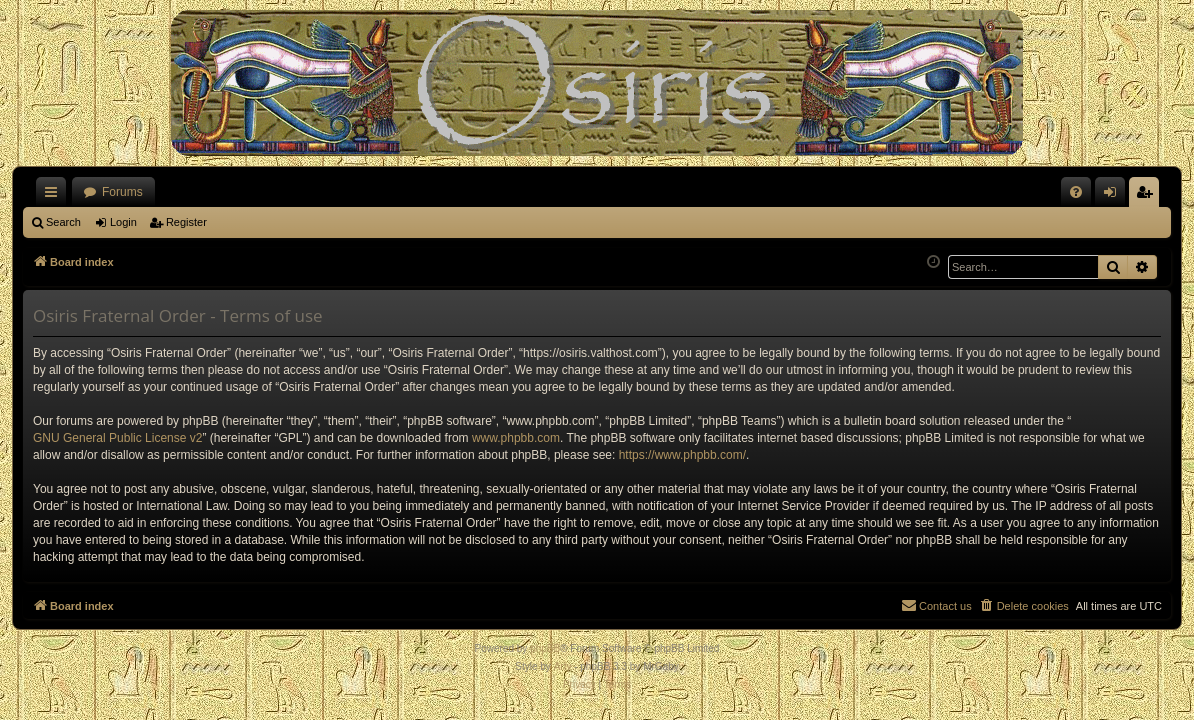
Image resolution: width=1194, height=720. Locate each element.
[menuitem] (1076, 192)
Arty (563, 666)
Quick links (55, 196)
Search (63, 222)
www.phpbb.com (516, 438)
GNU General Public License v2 (117, 438)
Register (186, 222)
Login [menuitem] (1114, 196)
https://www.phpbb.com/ (682, 455)
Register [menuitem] (1148, 196)
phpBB (545, 648)
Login (123, 222)
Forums (122, 192)
